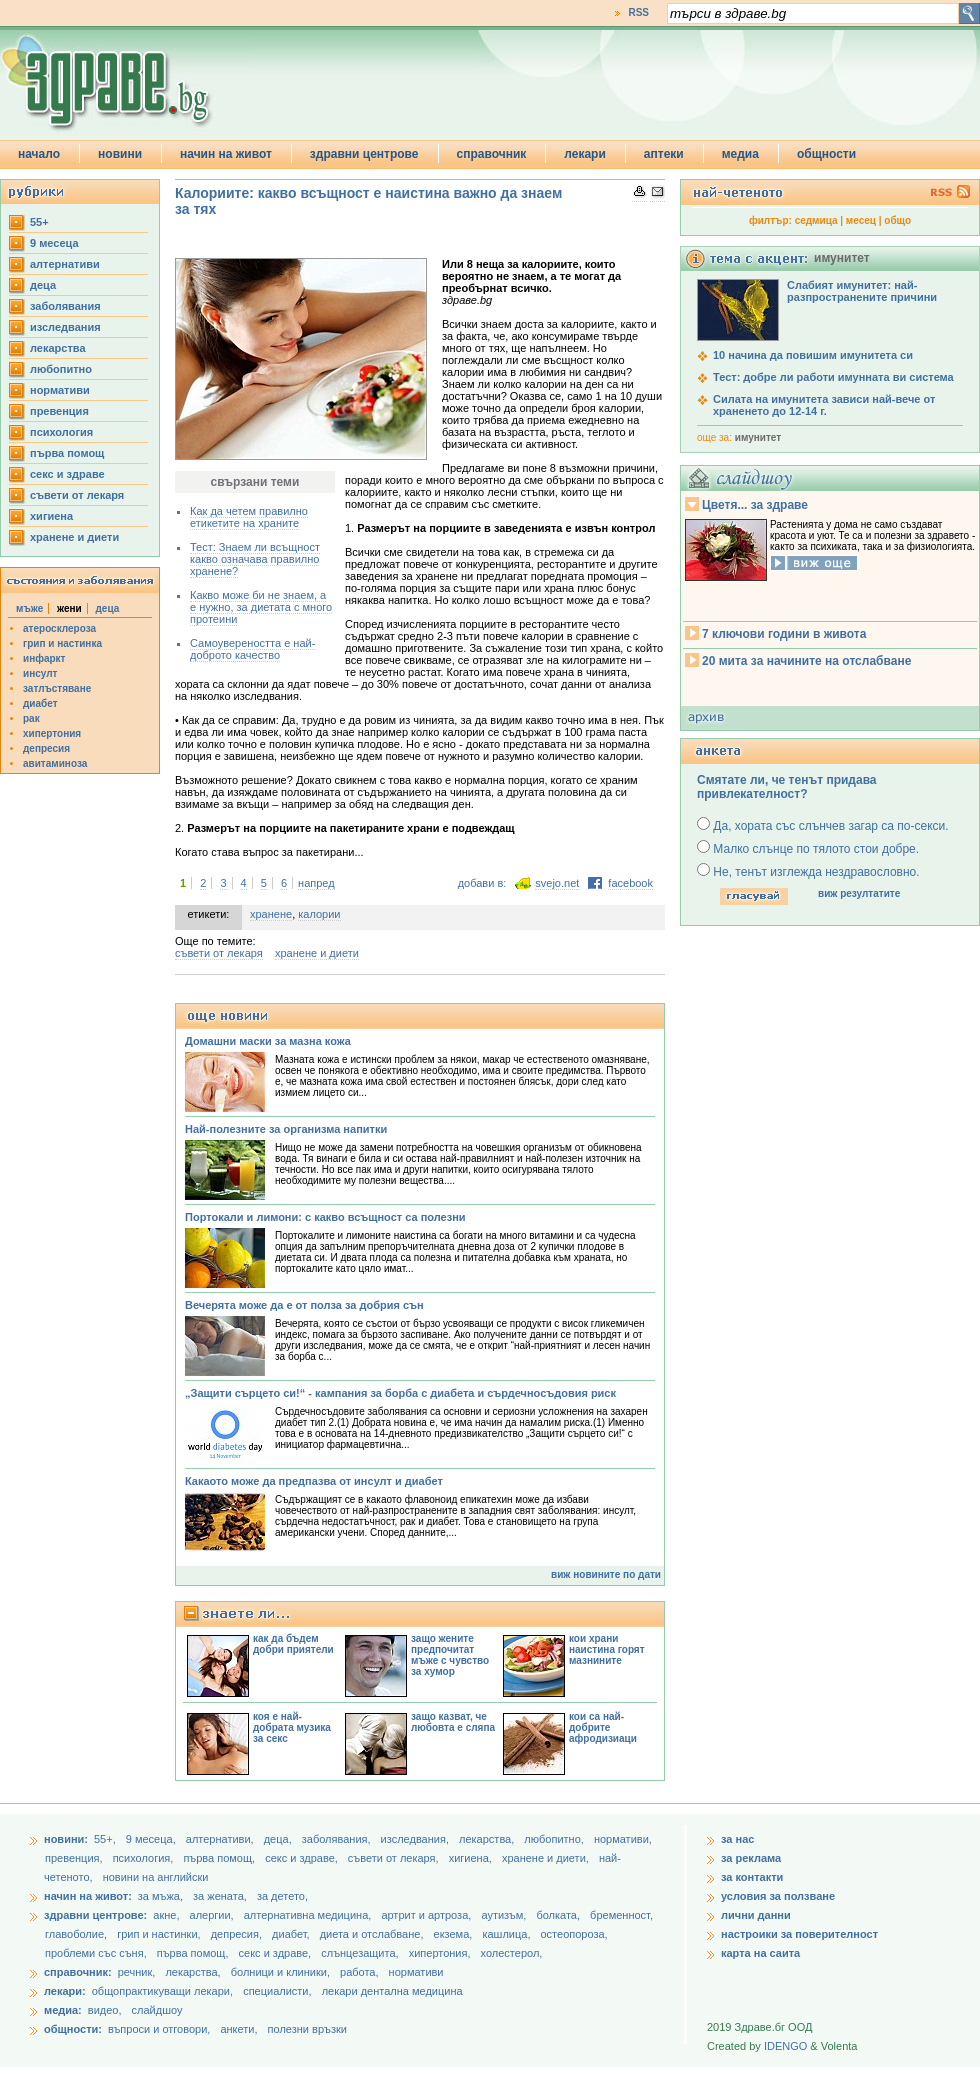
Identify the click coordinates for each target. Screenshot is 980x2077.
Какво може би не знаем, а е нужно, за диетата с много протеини (261, 607)
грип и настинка (62, 643)
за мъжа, (160, 1896)
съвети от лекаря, (395, 1858)
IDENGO (785, 2046)
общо (897, 220)
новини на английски (156, 1877)
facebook (630, 883)
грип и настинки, (160, 1934)
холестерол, (512, 1953)
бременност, (621, 1915)
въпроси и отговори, (159, 2029)
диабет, (292, 1934)
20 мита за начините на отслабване (806, 661)
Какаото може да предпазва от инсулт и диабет (314, 1481)
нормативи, (623, 1839)
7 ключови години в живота (784, 634)
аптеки (664, 154)
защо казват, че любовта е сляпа (453, 1722)
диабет (40, 703)
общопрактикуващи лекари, (162, 1991)
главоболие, (77, 1934)
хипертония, (441, 1953)
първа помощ (67, 453)
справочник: (78, 1972)
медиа (740, 154)
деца (43, 285)
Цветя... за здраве (755, 505)
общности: (73, 2029)
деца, (279, 1839)
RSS (638, 12)
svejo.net (557, 883)
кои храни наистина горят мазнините (607, 1649)
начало (39, 154)
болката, (559, 1915)
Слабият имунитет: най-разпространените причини (862, 291)
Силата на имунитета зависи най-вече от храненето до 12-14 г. (824, 405)
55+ (39, 222)
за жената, (220, 1896)
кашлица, (507, 1934)
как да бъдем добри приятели (293, 1644)
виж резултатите (859, 893)
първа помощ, (220, 1858)
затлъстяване (57, 688)
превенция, (75, 1858)
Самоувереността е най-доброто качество (252, 649)
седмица (816, 220)
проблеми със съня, (97, 1953)
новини (120, 154)
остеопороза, (574, 1934)
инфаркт (44, 658)
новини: (66, 1839)
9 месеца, (152, 1839)
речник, (137, 1972)
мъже (29, 608)
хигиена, (472, 1858)
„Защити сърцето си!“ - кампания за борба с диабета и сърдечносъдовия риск (400, 1393)
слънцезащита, (361, 1953)
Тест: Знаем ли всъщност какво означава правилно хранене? (255, 559)
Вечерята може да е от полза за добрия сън (304, 1305)
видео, (105, 2010)
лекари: (65, 1991)
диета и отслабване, (373, 1934)
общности (826, 154)
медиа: (63, 2010)
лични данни (756, 1915)
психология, (145, 1858)
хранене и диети (74, 537)
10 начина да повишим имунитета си (813, 355)
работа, (359, 1972)
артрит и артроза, (427, 1915)
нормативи (60, 390)
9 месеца (54, 243)
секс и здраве (67, 474)
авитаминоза (55, 763)
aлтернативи (65, 264)
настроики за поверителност (799, 1934)
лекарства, (488, 1839)
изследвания (65, 327)
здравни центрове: (95, 1915)
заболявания (65, 306)
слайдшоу (157, 2010)
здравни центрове (364, 154)
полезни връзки (307, 2029)
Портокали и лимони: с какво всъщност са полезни (325, 1217)
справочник (492, 154)
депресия (46, 748)
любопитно (61, 369)
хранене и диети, (547, 1858)
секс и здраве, (303, 1858)
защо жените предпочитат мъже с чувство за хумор (450, 1655)
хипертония (52, 733)
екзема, (455, 1934)
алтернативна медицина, (309, 1915)
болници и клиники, (280, 1972)
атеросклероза (59, 628)
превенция (59, 411)
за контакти (752, 1877)
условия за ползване (778, 1896)
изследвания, (416, 1839)
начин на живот (226, 154)
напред (316, 883)
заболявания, (338, 1839)
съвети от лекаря (77, 495)
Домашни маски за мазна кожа (268, 1041)
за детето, (282, 1896)
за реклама (751, 1858)
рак (31, 718)
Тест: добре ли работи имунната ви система (833, 377)
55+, (106, 1839)
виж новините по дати (606, 1574)
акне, (167, 1915)
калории (319, 914)
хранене (271, 914)
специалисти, (277, 1991)
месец (861, 220)
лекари (585, 154)
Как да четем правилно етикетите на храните (249, 517)
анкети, (238, 2029)
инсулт (40, 673)
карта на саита (760, 1953)
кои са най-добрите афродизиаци (603, 1727)
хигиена (51, 516)
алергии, (213, 1915)
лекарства (58, 348)
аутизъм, (505, 1915)
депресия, (238, 1934)
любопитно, (555, 1839)
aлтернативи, (221, 1839)
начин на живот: (88, 1896)
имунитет (758, 437)
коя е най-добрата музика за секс (292, 1727)
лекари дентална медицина (392, 1991)
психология (61, 432)
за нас (737, 1839)
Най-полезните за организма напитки (286, 1129)
